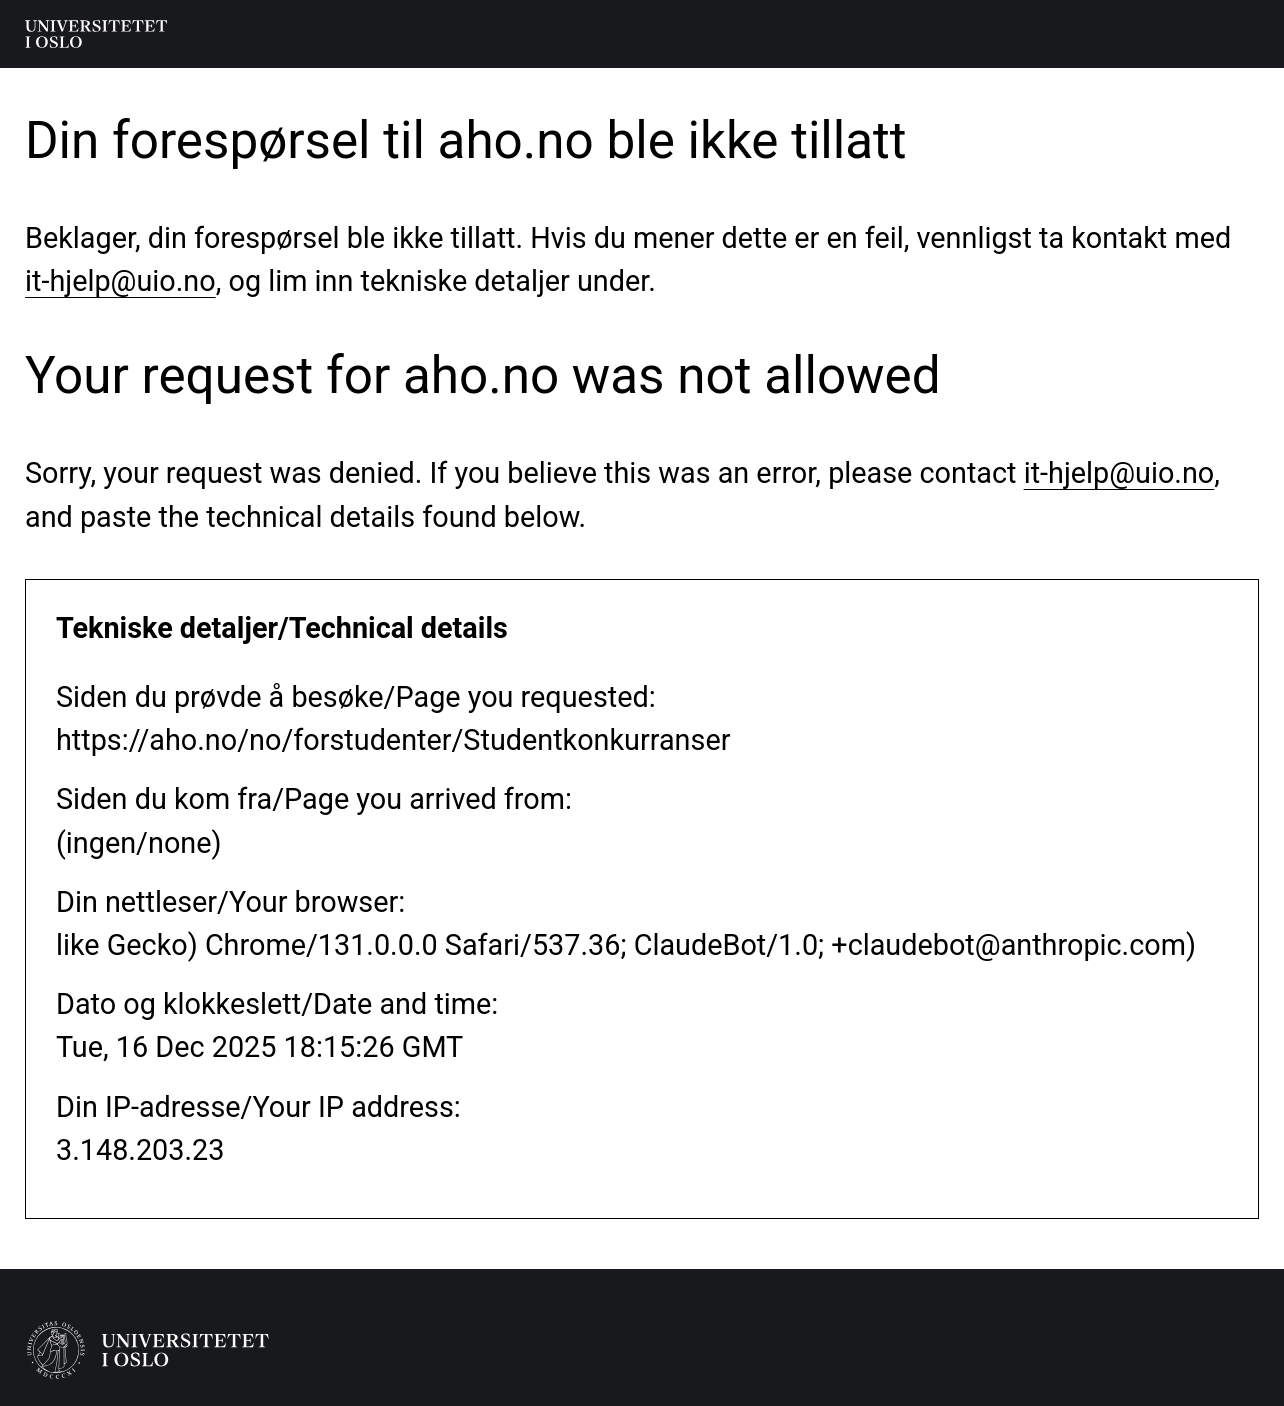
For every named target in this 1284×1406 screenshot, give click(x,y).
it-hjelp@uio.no (120, 281)
